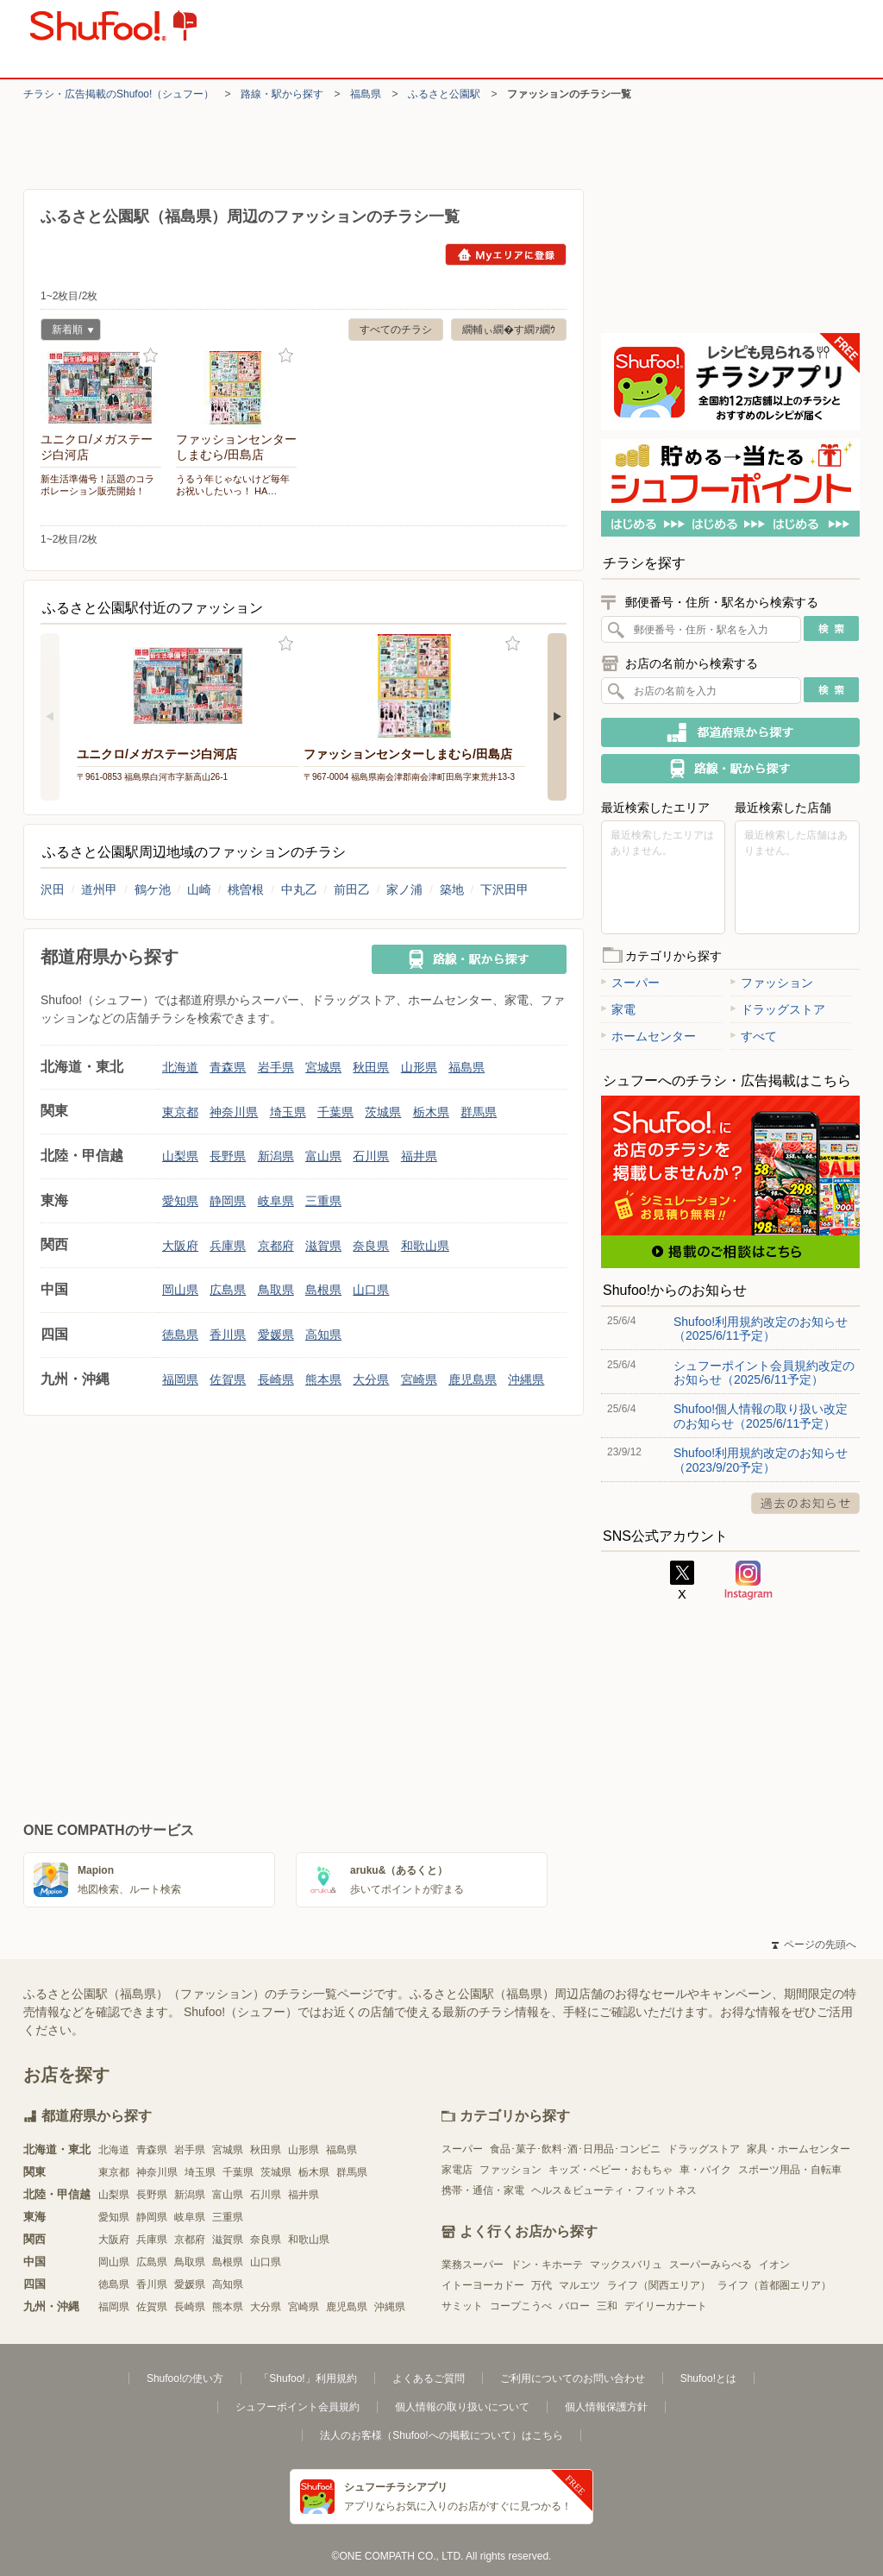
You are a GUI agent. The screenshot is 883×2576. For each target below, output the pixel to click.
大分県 (371, 1379)
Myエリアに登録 (506, 254)
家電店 (457, 2170)
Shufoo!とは (708, 2378)
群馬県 (478, 1112)
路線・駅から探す (282, 94)
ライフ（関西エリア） (659, 2285)
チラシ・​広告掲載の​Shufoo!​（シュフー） (118, 94)
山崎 (199, 889)
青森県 (228, 1067)
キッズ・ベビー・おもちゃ (610, 2170)
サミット (462, 2306)
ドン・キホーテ (546, 2265)
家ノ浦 (404, 889)
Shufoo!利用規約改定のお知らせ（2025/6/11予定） (760, 1328)
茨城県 (383, 1112)
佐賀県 (228, 1379)
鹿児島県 (472, 1379)
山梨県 (180, 1156)
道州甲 (99, 889)
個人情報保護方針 (606, 2407)
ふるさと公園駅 (444, 94)
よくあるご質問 (428, 2378)
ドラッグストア (777, 1009)
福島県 (365, 94)
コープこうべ (521, 2306)
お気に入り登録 (150, 356)
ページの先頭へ (814, 1944)
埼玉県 (288, 1112)
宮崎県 (419, 1379)
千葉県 (335, 1112)
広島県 (228, 1290)
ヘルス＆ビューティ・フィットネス (614, 2190)
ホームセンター (648, 1036)
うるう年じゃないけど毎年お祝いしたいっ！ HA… (233, 485)
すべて (753, 1036)
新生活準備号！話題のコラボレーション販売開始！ (97, 485)
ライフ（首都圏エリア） (774, 2285)
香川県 (228, 1334)
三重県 (323, 1201)
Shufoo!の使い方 (185, 2378)
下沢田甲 (504, 889)
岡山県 (180, 1290)
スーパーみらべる (710, 2265)
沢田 (53, 889)
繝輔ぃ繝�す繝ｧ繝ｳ (508, 330)
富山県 (323, 1156)
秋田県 (371, 1067)
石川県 (371, 1156)
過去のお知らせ (805, 1503)
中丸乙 (299, 889)
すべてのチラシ (396, 330)
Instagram (748, 1580)
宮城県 (323, 1067)
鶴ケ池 (153, 889)
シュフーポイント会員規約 (297, 2407)
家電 (618, 1009)
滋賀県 (323, 1246)
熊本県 (323, 1379)
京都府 (276, 1246)
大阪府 (180, 1246)
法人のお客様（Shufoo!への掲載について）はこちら (441, 2435)
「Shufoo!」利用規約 (307, 2378)
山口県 (371, 1290)
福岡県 (180, 1379)
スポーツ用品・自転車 (790, 2170)
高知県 (323, 1334)
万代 (541, 2285)
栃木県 (431, 1112)
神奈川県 (234, 1112)
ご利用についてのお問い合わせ (572, 2378)
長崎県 (276, 1379)
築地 (452, 889)
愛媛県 (276, 1334)
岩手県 (276, 1067)
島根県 (323, 1290)
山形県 (419, 1067)
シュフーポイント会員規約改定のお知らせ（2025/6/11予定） (764, 1372)
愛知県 (180, 1201)
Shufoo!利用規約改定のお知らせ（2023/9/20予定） (760, 1459)
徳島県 (180, 1334)
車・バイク (705, 2170)
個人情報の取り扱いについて (462, 2407)
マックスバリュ (626, 2265)
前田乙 (352, 889)
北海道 (180, 1067)
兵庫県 (228, 1246)
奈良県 (371, 1246)
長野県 (228, 1156)
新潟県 (276, 1156)
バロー (574, 2306)
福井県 (419, 1156)
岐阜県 (276, 1201)
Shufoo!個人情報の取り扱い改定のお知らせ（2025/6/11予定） (760, 1415)
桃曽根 (246, 889)
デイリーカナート (665, 2306)
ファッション (771, 983)
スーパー (630, 983)
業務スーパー (473, 2265)
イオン (774, 2265)
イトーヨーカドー (483, 2285)
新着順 (67, 332)
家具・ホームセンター (798, 2149)
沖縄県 (526, 1379)
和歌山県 (425, 1246)
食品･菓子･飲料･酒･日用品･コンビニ (575, 2149)
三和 (607, 2306)
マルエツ (579, 2285)
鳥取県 (276, 1290)
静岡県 (228, 1201)
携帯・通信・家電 (483, 2190)
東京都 (180, 1112)
